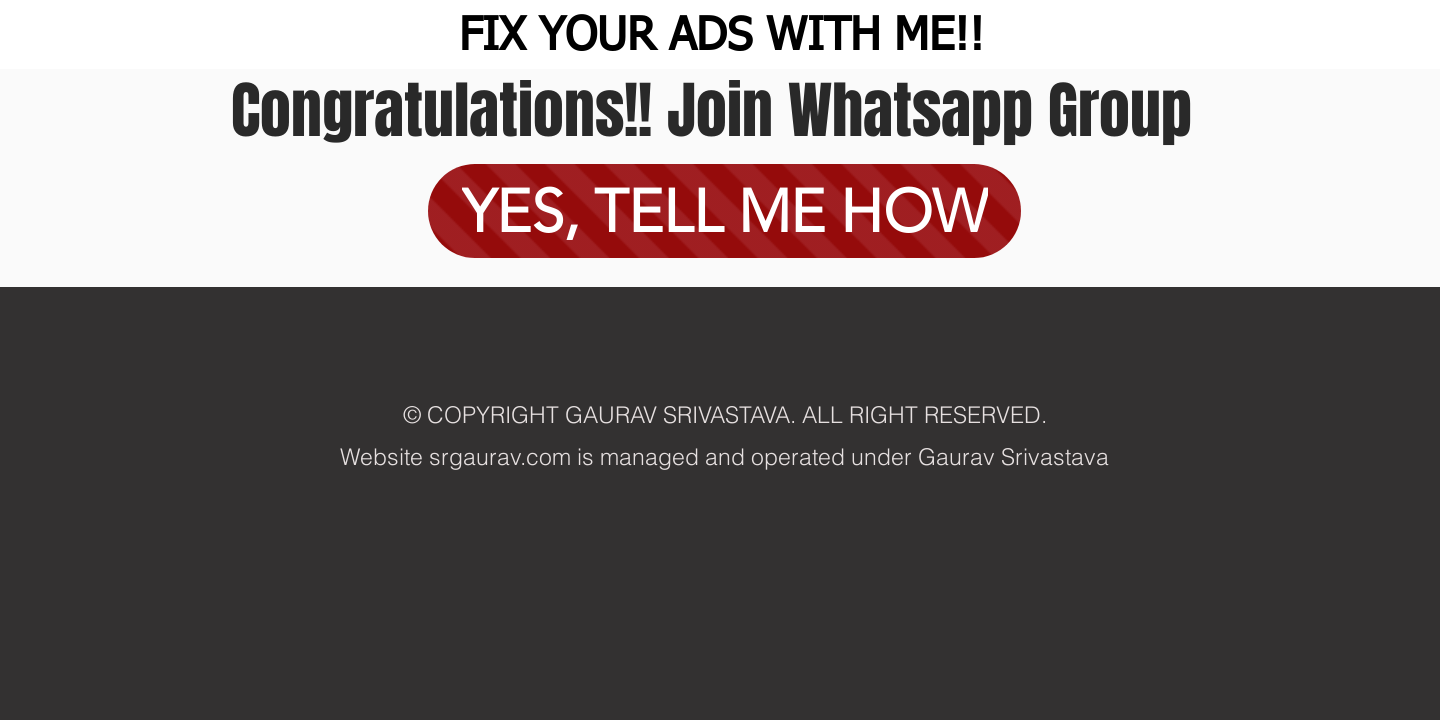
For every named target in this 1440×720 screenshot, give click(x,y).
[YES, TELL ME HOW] (724, 211)
